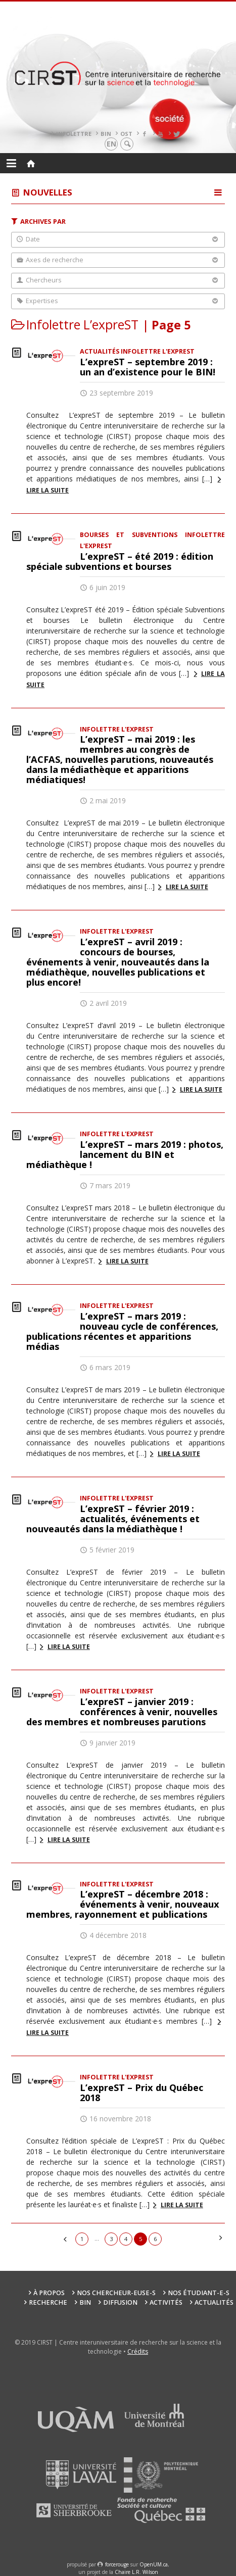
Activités (166, 2302)
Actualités (214, 2302)
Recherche (48, 2302)
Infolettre (73, 133)
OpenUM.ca (153, 2564)
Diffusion (120, 2302)
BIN (106, 133)
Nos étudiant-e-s (198, 2293)
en (111, 144)
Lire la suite (187, 887)
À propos (49, 2293)
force (117, 2564)
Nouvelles (47, 192)
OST (126, 133)
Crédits (137, 2351)
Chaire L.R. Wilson (136, 2571)
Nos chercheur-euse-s (116, 2293)
